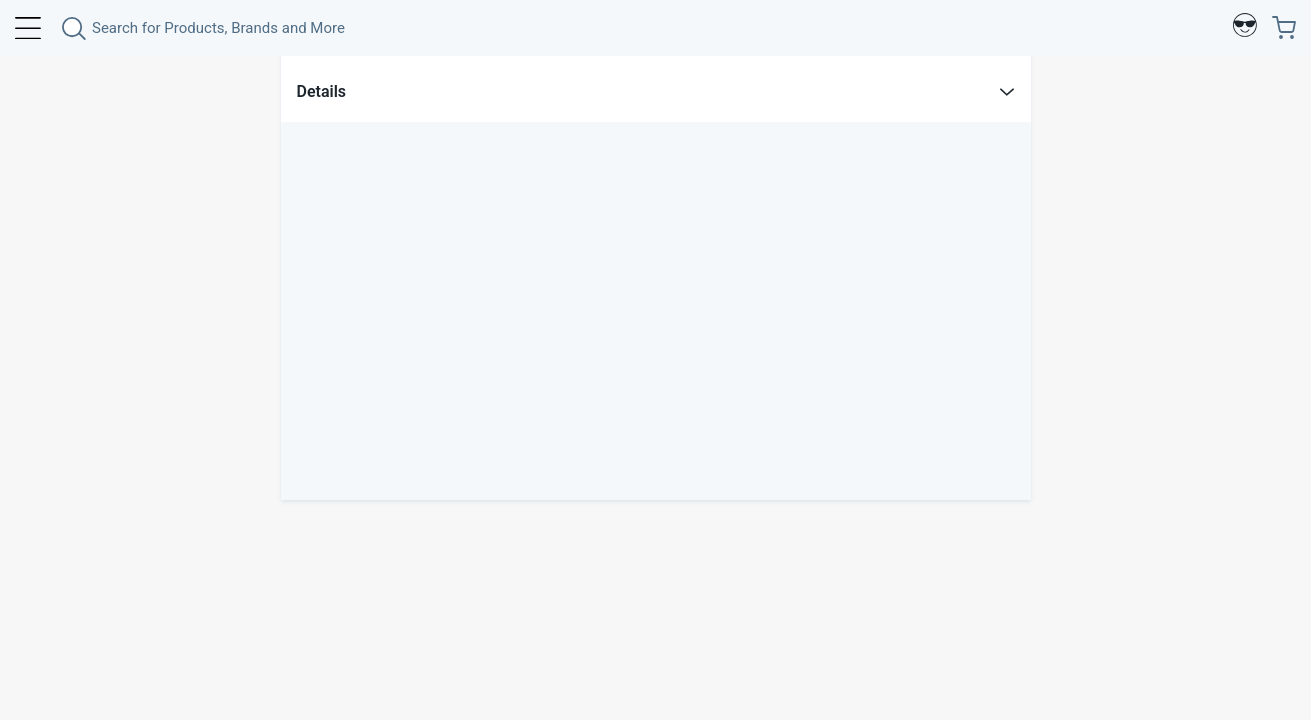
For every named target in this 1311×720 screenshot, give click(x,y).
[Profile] (1245, 28)
